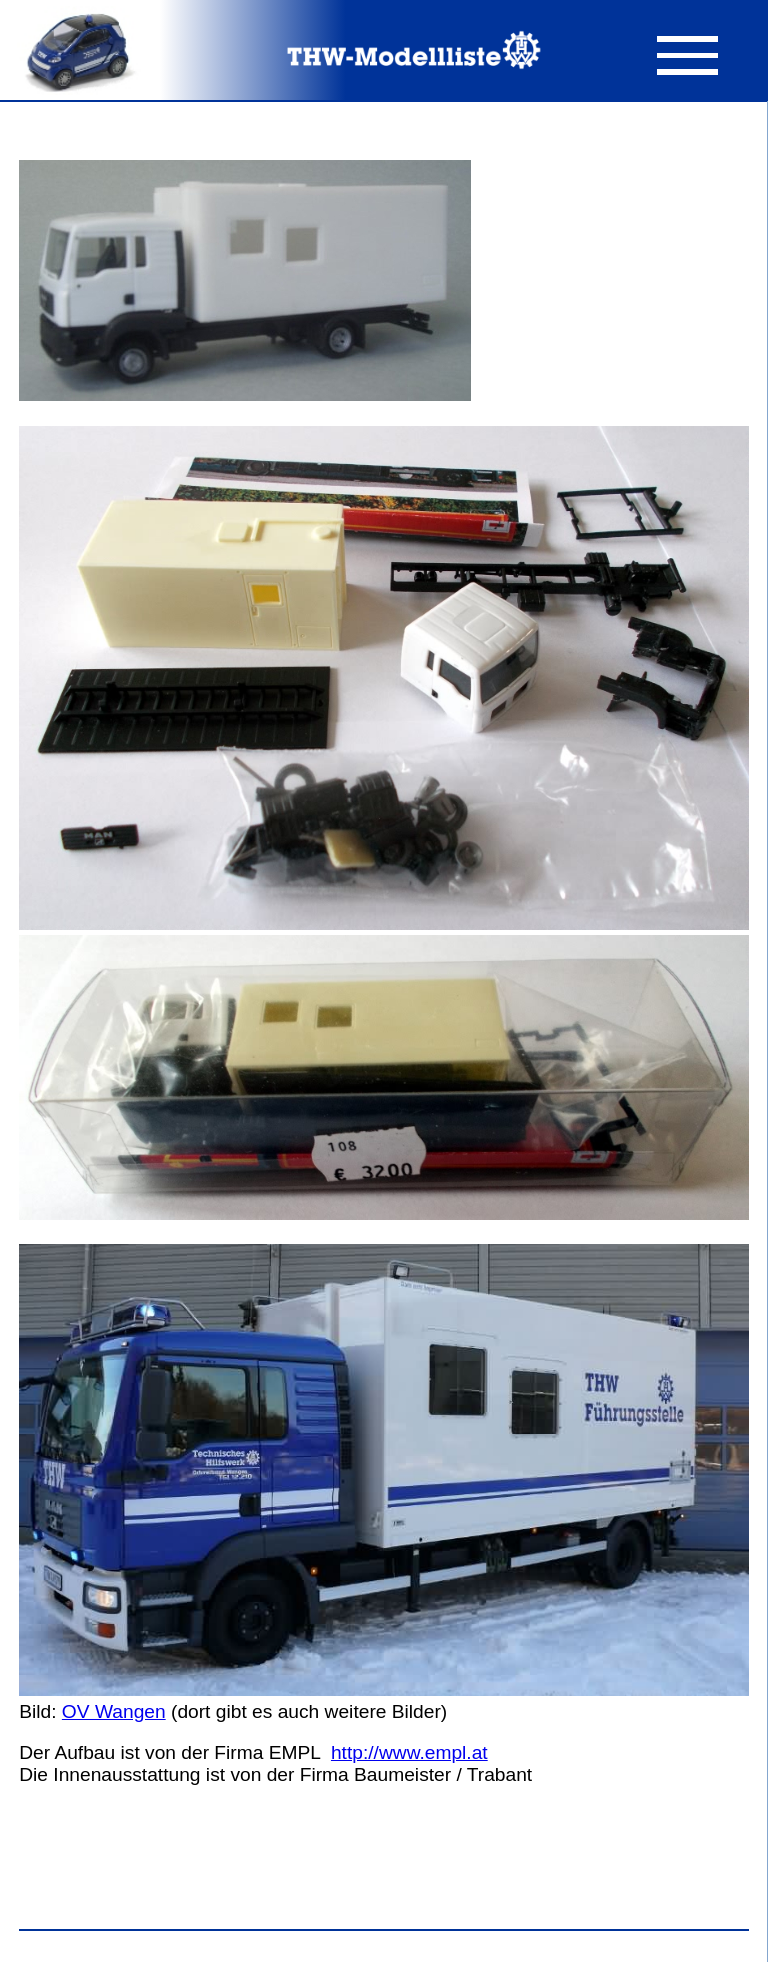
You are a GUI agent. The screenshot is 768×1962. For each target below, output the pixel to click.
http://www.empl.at (409, 1752)
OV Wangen (114, 1711)
